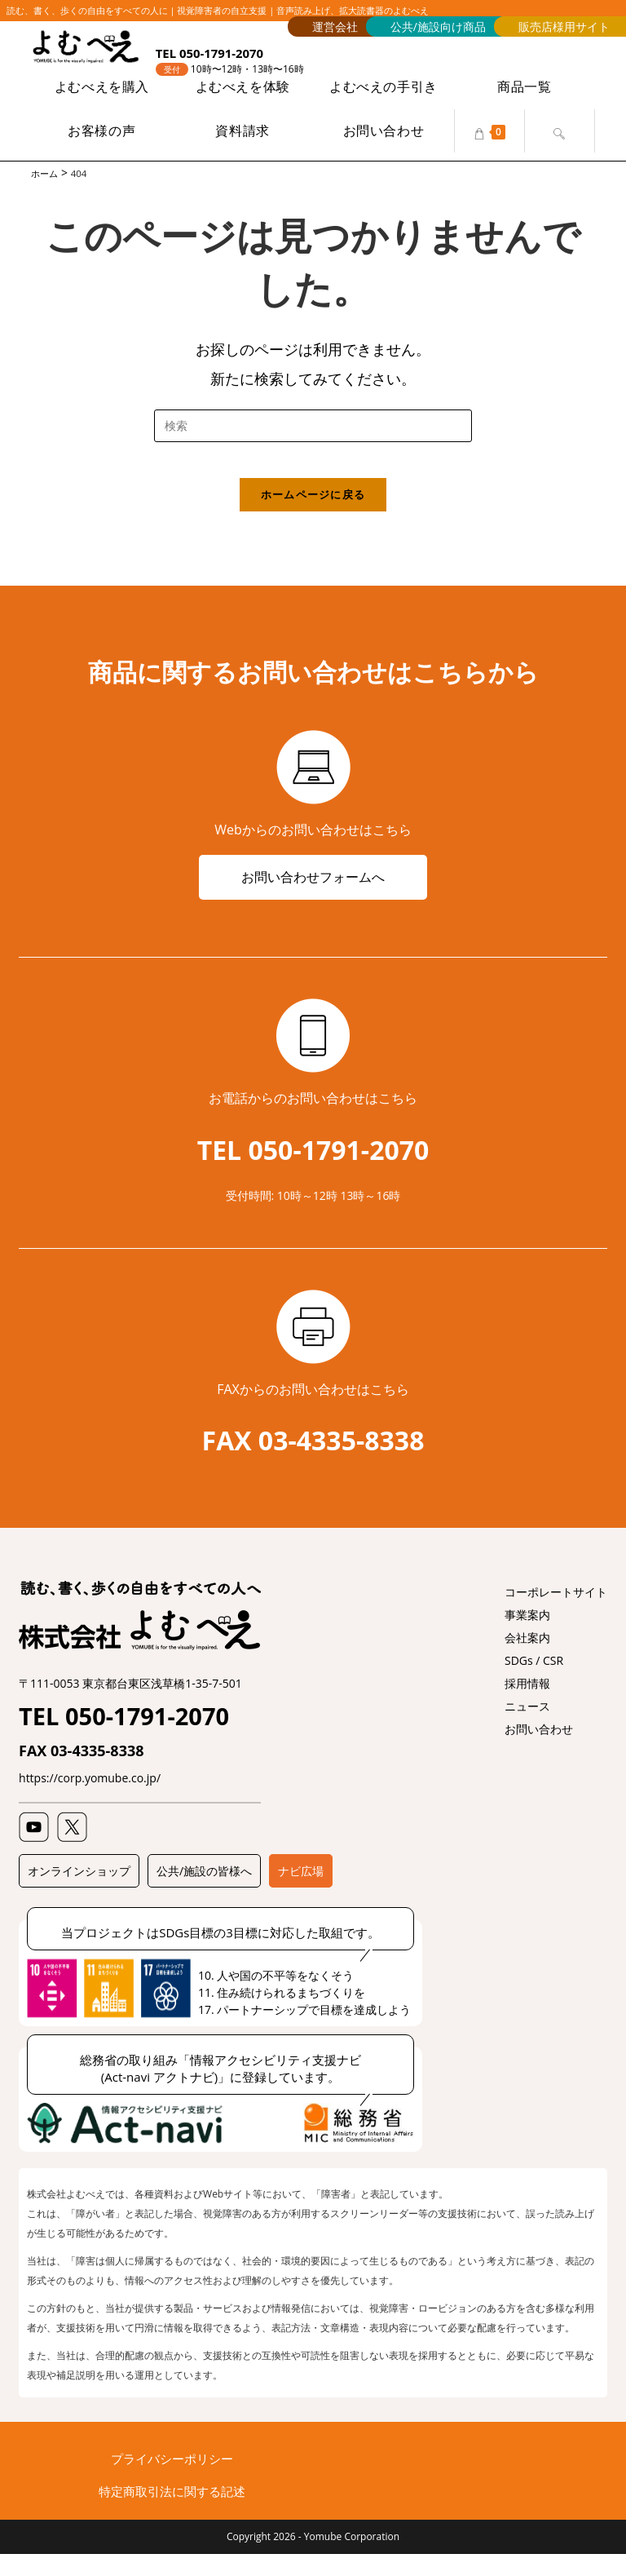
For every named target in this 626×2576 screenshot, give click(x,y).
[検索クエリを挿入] (313, 428)
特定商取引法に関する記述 (172, 2513)
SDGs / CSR (534, 1682)
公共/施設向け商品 (438, 26)
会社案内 (527, 1659)
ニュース (527, 1728)
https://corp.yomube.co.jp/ (90, 1800)
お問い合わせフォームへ (313, 896)
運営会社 (335, 26)
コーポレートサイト (556, 1614)
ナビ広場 (301, 1893)
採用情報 (527, 1705)
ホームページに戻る (313, 510)
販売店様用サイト (564, 26)
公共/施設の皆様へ (204, 1893)
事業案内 (527, 1636)
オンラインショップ (79, 1893)
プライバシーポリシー (172, 2480)
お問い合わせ (539, 1751)
